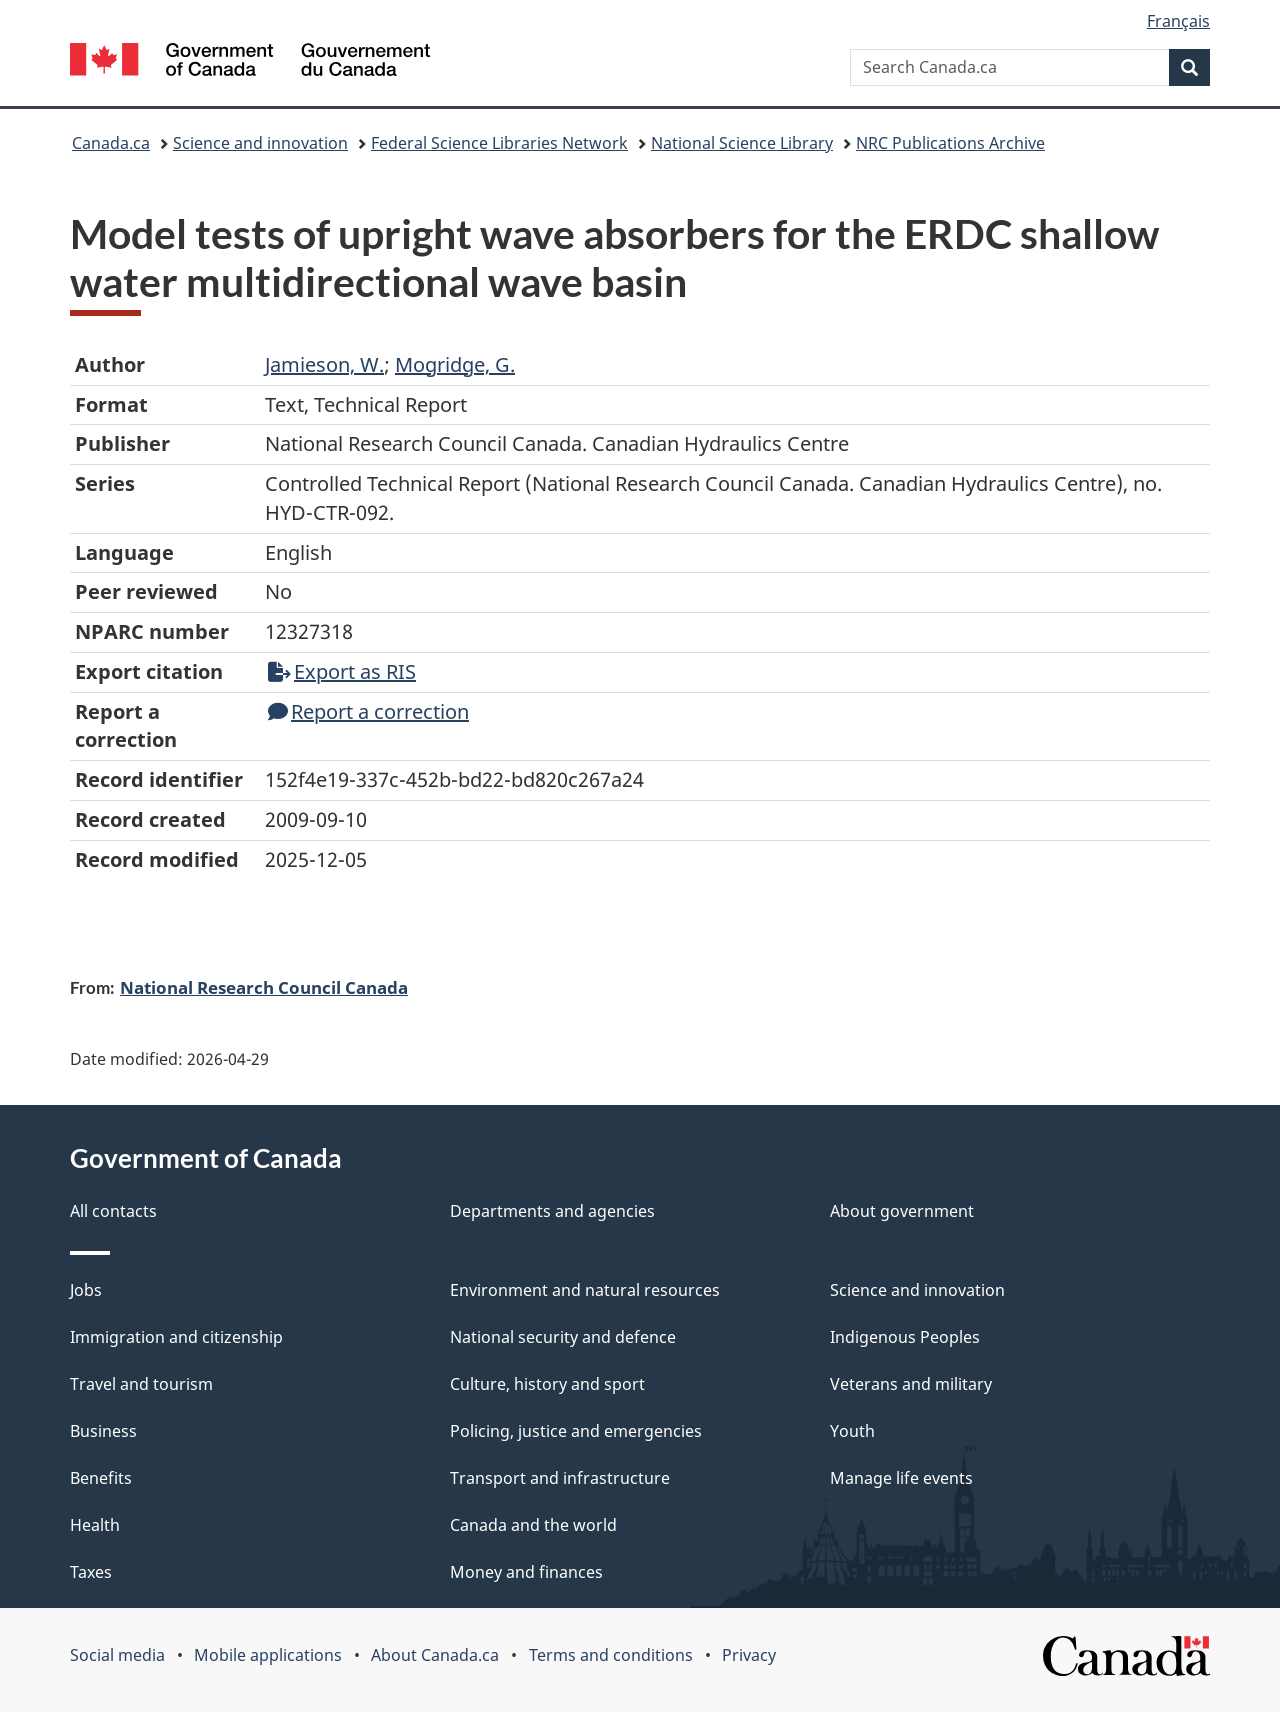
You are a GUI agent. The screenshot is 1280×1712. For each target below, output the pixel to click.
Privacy (749, 1655)
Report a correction (368, 711)
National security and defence (563, 1337)
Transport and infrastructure (560, 1478)
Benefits (101, 1478)
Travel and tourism (141, 1384)
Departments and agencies (552, 1211)
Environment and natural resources (585, 1290)
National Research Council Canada (264, 987)
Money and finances (526, 1572)
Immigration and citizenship (176, 1337)
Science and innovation (260, 143)
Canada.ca (111, 143)
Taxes (91, 1572)
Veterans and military (911, 1384)
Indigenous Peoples (905, 1337)
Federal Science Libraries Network (499, 143)
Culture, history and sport (547, 1384)
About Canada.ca (435, 1655)
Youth (852, 1431)
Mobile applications (268, 1655)
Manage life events (901, 1478)
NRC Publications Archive (950, 143)
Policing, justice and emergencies (576, 1431)
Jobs (86, 1290)
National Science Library (742, 143)
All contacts (113, 1211)
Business (103, 1431)
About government (902, 1211)
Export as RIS (342, 671)
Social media (117, 1655)
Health (95, 1525)
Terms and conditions (611, 1655)
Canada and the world (533, 1525)
